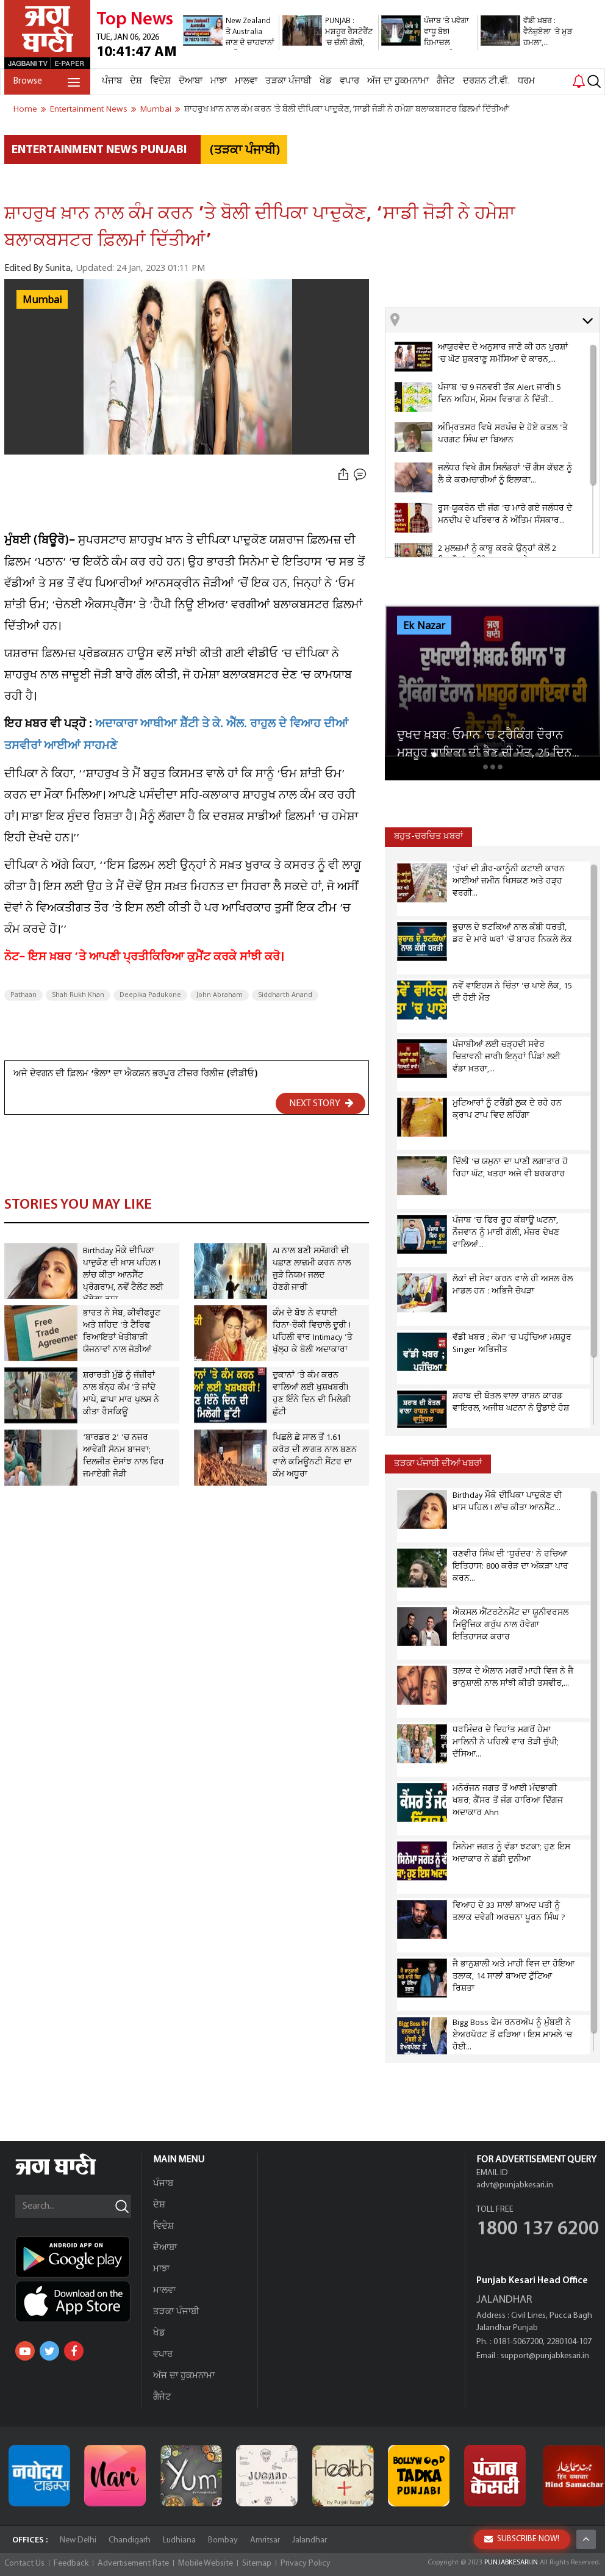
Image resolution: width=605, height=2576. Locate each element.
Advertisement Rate (133, 2563)
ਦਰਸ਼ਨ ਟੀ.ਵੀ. (486, 81)
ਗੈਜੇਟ (446, 81)
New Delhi (78, 2540)
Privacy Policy (306, 2563)
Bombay (223, 2540)
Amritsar (265, 2540)
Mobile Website (205, 2563)
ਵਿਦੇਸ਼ (160, 81)
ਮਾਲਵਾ (246, 81)
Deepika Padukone (150, 995)
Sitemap (256, 2563)
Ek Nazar (424, 626)
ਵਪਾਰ (349, 81)
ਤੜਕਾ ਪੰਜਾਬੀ (288, 81)
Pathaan (23, 995)
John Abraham (219, 995)
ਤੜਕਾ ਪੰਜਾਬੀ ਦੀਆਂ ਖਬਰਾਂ (438, 1464)
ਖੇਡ (326, 81)
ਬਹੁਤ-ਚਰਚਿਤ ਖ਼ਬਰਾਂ (428, 836)
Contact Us (24, 2563)
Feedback (71, 2563)
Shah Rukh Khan (78, 995)
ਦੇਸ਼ (136, 81)
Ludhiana (179, 2540)
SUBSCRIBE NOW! (521, 2539)
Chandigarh (130, 2540)
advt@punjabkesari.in (514, 2185)
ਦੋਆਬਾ (190, 81)
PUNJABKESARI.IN (511, 2562)
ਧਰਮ (526, 81)
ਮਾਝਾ (218, 81)
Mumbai (42, 300)
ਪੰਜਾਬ (112, 81)
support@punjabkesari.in (545, 2356)
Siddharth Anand (285, 995)
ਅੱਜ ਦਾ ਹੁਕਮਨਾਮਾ (398, 81)
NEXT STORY (321, 1103)
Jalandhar (309, 2540)
